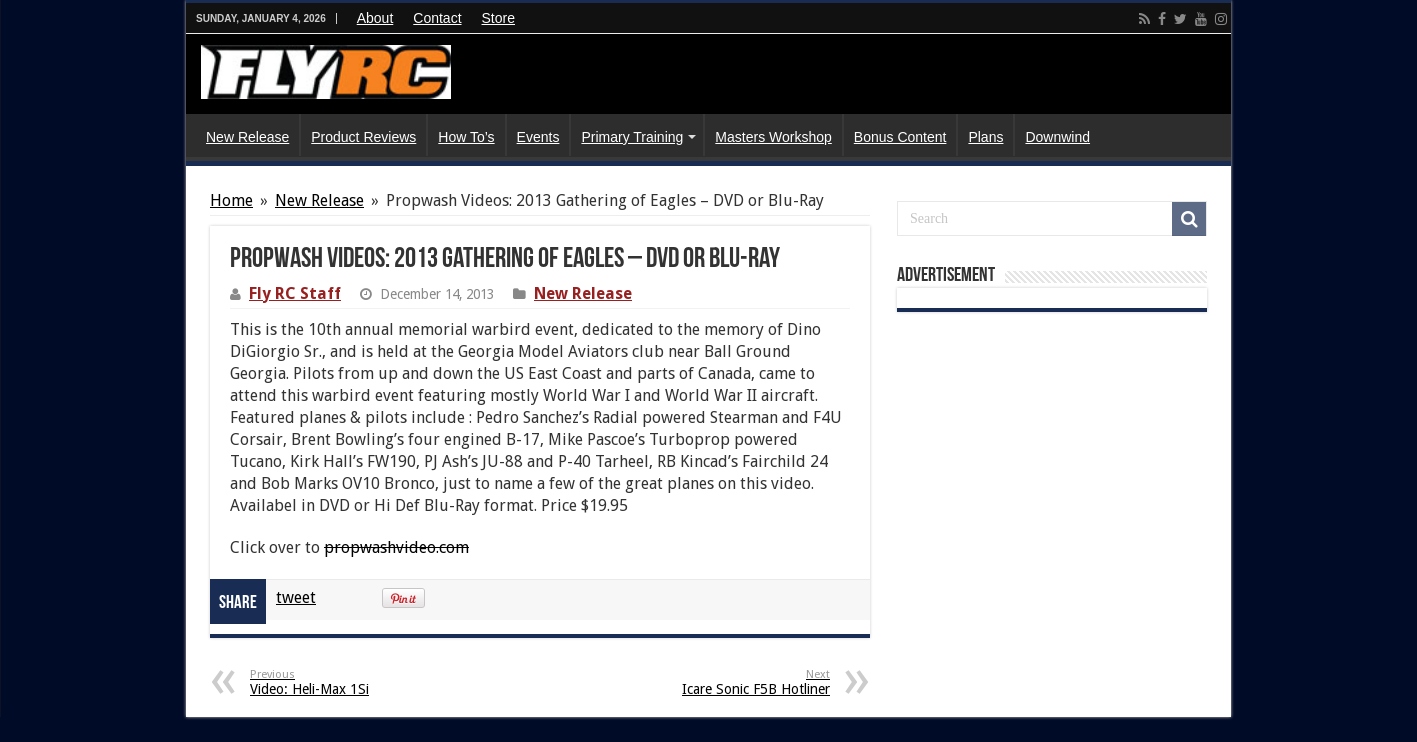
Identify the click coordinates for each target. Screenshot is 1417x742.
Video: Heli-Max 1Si (352, 682)
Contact (437, 18)
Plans (985, 137)
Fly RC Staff (295, 293)
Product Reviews (363, 137)
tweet (296, 597)
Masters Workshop (773, 137)
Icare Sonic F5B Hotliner (727, 682)
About (375, 18)
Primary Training (632, 137)
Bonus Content (900, 137)
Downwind (1057, 137)
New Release (247, 137)
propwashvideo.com (396, 547)
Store (498, 18)
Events (538, 137)
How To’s (466, 137)
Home (231, 200)
